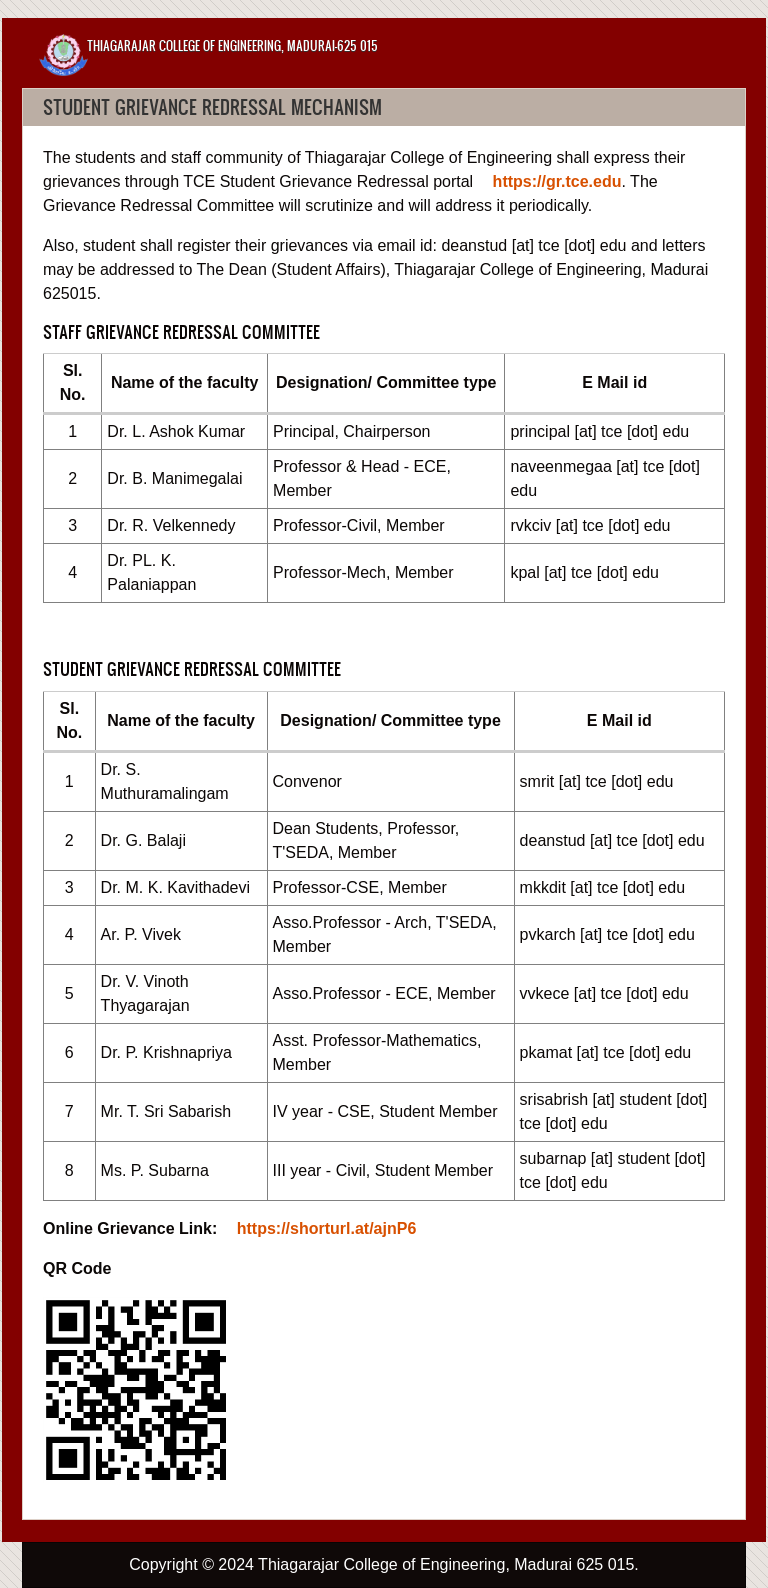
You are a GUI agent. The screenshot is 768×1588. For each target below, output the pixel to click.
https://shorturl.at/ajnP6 (327, 1228)
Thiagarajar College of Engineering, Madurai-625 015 (232, 45)
